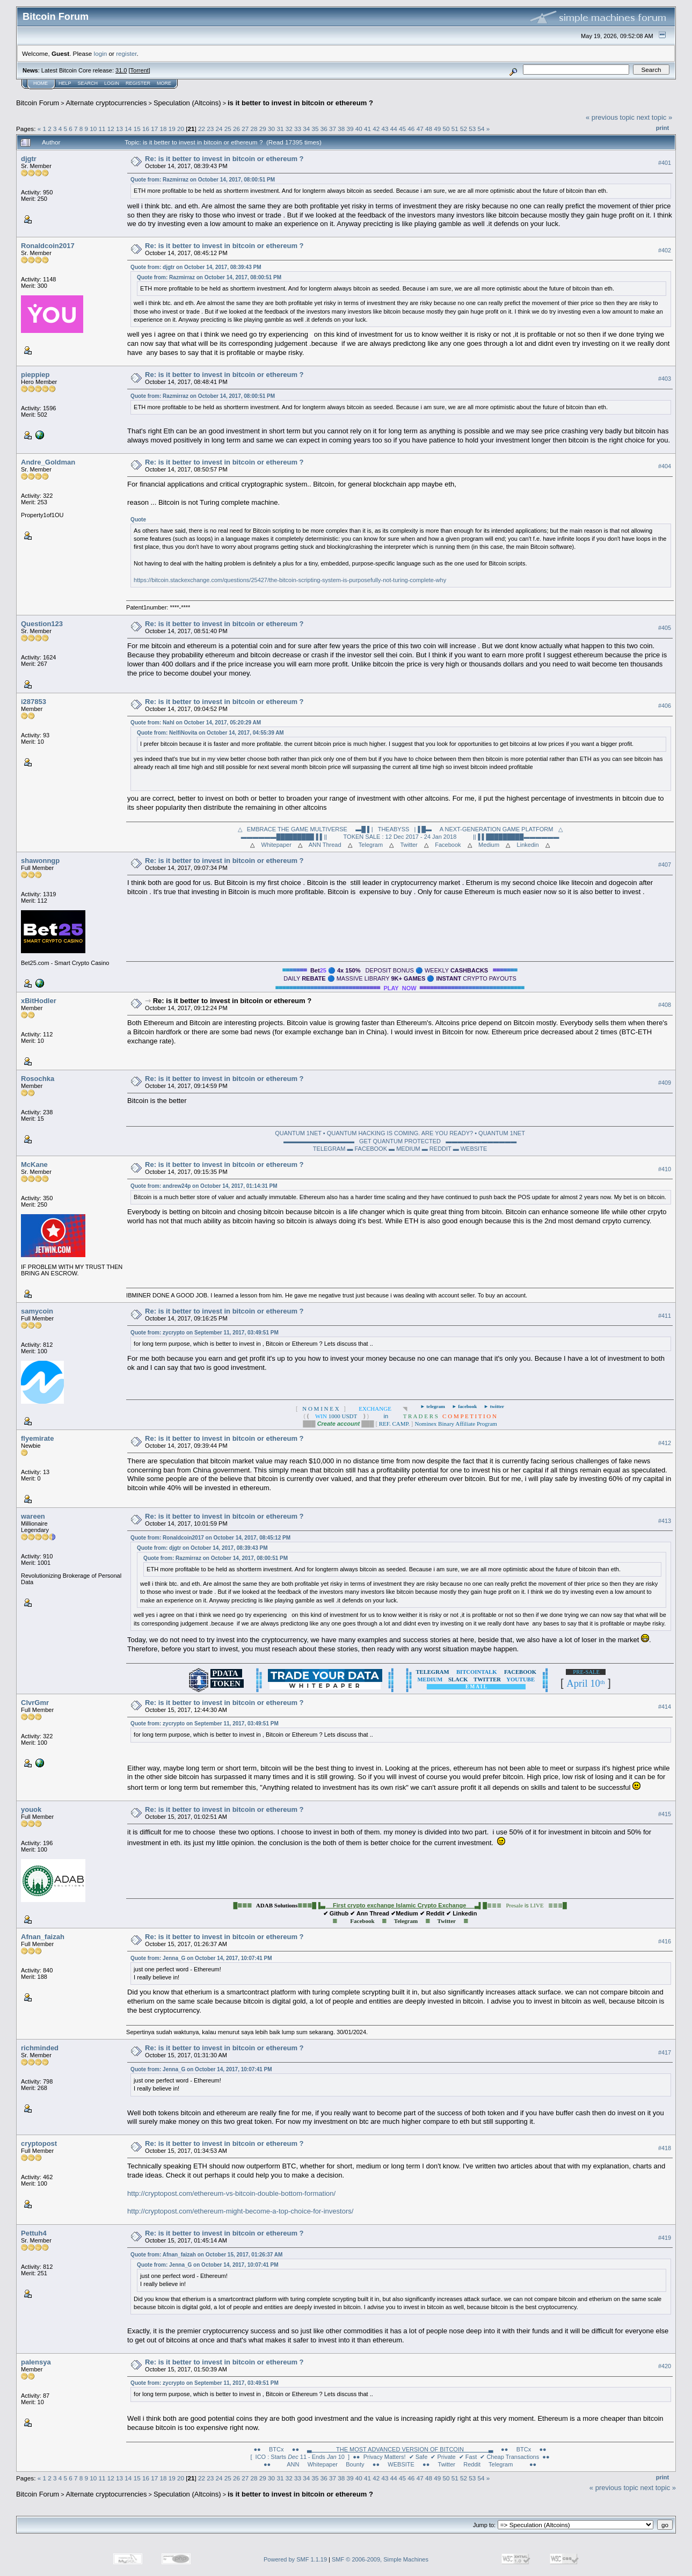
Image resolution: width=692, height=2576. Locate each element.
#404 (664, 466)
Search (88, 83)
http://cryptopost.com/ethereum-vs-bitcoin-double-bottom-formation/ (231, 2193)
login (100, 53)
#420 (664, 2366)
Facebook (448, 844)
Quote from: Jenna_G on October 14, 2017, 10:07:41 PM (201, 1958)
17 (154, 128)
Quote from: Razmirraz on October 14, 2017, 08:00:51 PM (202, 180)
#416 (664, 1941)
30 (271, 128)
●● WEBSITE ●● (401, 2464)
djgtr (29, 159)
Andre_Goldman (48, 462)
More (164, 83)
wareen (33, 1516)
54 (480, 128)
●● (267, 2464)
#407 (664, 864)
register (126, 53)
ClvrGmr (35, 1703)
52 (463, 128)
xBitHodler (38, 1001)
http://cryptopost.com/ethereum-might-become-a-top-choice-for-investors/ (240, 2211)
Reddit (471, 2464)
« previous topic (610, 117)
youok (31, 1809)
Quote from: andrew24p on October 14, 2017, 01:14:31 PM (203, 1186)
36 (323, 128)
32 (289, 128)
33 (297, 128)
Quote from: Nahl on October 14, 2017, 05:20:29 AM (195, 722)
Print (662, 128)
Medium (488, 844)
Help (65, 83)
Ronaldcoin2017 (48, 246)
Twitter (408, 844)
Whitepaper (276, 844)
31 (279, 128)
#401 (664, 162)
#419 (664, 2237)
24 (219, 128)
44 (393, 128)
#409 (664, 1082)
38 (341, 128)
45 (402, 128)
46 (410, 128)
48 (428, 128)
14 (128, 128)
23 (210, 128)
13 (119, 128)
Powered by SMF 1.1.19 (295, 2559)
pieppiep (35, 375)
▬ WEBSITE (470, 1148)
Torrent (139, 70)
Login (111, 83)
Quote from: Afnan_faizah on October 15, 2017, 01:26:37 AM (206, 2255)
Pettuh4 (34, 2233)
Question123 (42, 624)
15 (137, 128)
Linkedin (528, 844)
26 (236, 128)
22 (201, 128)
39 (350, 128)
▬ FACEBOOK (367, 1148)
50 (445, 128)
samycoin (37, 1311)
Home (40, 83)
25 (227, 128)
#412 (664, 1443)
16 (145, 128)
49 (437, 128)
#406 (664, 705)
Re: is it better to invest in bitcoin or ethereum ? (224, 159)
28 (254, 128)
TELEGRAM (329, 1148)
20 (180, 128)
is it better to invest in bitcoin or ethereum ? (300, 103)
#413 (664, 1521)
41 (367, 128)
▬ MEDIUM (404, 1148)
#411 (664, 1315)
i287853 (33, 702)
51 (454, 128)
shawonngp (40, 861)
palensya (36, 2362)
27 (245, 128)
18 (162, 128)
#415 (664, 1814)
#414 (664, 1706)
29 (262, 128)
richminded (40, 2048)
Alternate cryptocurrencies (106, 103)
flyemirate (37, 1438)
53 (472, 128)
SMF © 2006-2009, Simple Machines (380, 2559)
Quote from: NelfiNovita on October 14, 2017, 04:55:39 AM (210, 733)
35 (314, 128)
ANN (293, 2464)
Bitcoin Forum (37, 103)
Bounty (355, 2464)
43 (385, 128)
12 (110, 128)
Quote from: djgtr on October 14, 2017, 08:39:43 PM (195, 267)
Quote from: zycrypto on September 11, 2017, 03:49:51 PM (204, 1333)
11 (102, 128)
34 (306, 128)
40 (358, 128)
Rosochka (37, 1079)
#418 (664, 2148)
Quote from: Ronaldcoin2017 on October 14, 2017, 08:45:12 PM (210, 1538)
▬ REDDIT (436, 1148)
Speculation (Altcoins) (187, 103)
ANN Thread (325, 844)
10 (93, 128)
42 (376, 128)
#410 (664, 1169)
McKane (34, 1164)
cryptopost (39, 2143)
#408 (664, 1005)
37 (332, 128)
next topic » (655, 117)
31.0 (121, 70)
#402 (664, 250)
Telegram (371, 844)
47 (420, 128)
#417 (664, 2052)
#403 (664, 379)
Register (138, 83)
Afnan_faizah (42, 1937)
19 (172, 128)
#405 (664, 628)
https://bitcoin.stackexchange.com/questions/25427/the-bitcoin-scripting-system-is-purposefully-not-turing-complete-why (290, 580)
